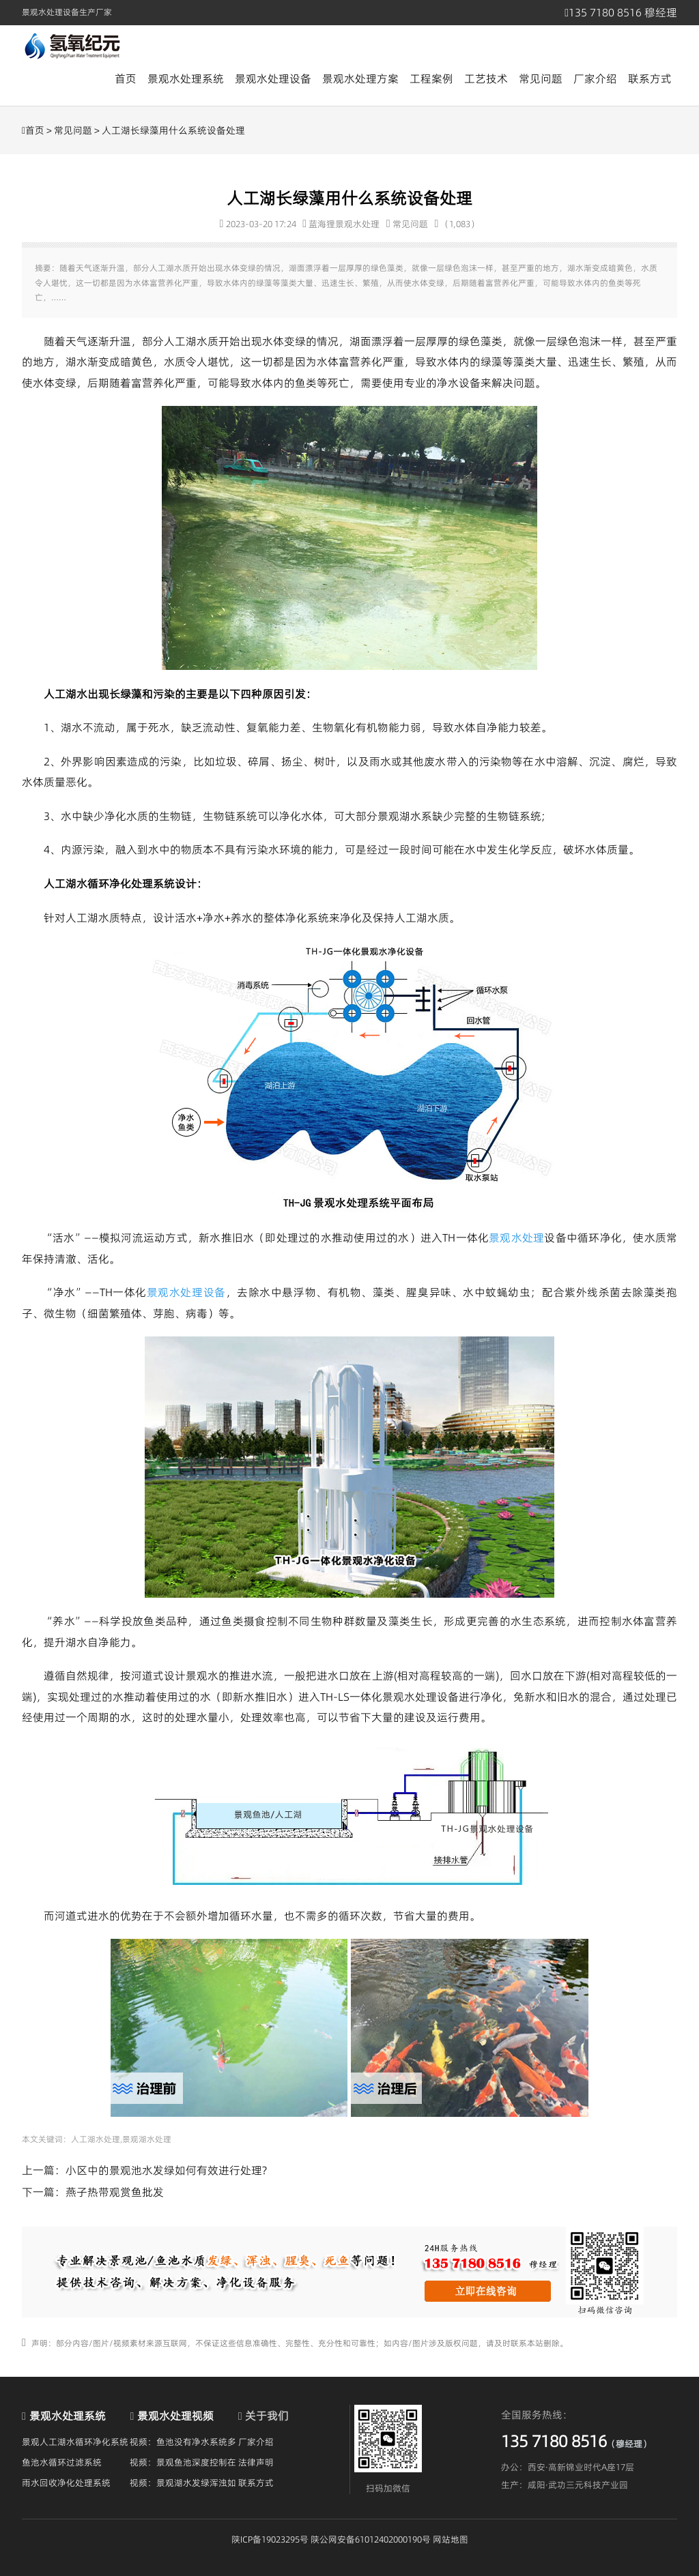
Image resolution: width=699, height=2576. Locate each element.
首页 (126, 78)
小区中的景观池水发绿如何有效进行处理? (166, 2170)
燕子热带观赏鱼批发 (115, 2191)
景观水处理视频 (175, 2415)
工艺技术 (486, 78)
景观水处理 (516, 1237)
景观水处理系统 (185, 78)
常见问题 (540, 78)
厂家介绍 (595, 78)
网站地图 (450, 2539)
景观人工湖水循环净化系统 (75, 2441)
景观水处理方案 (360, 78)
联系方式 (650, 78)
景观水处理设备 (273, 78)
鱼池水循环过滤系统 (62, 2462)
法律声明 (256, 2462)
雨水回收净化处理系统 (66, 2482)
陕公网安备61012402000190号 (371, 2539)
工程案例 (431, 78)
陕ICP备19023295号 (270, 2539)
